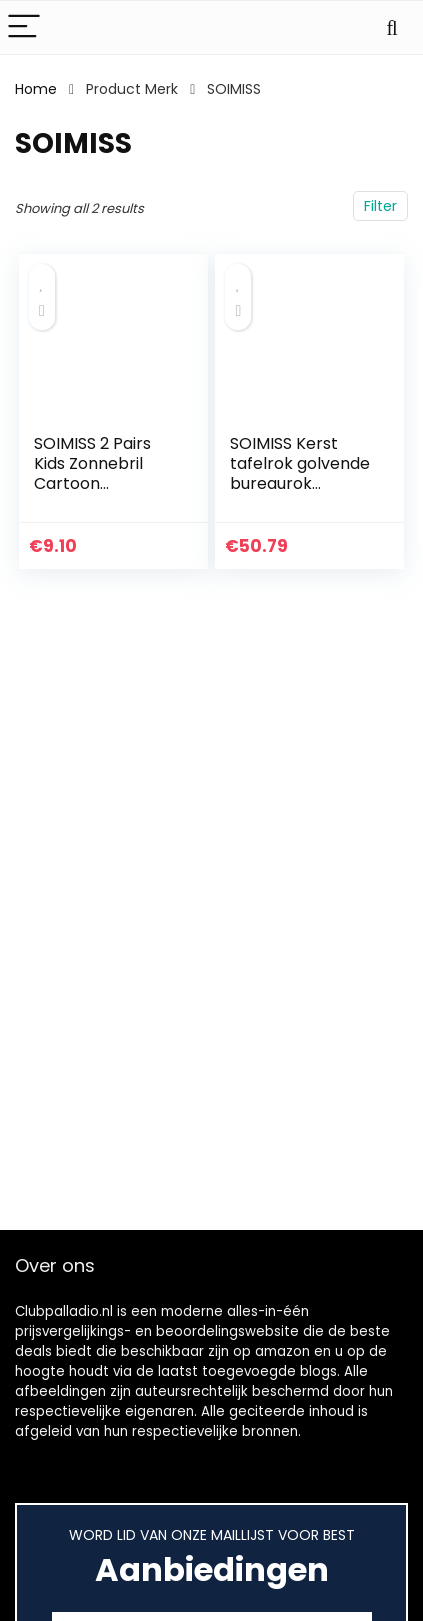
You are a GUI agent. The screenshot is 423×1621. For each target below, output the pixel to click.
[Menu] (24, 27)
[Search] (392, 27)
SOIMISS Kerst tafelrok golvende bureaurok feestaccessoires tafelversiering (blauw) (300, 493)
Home (36, 89)
